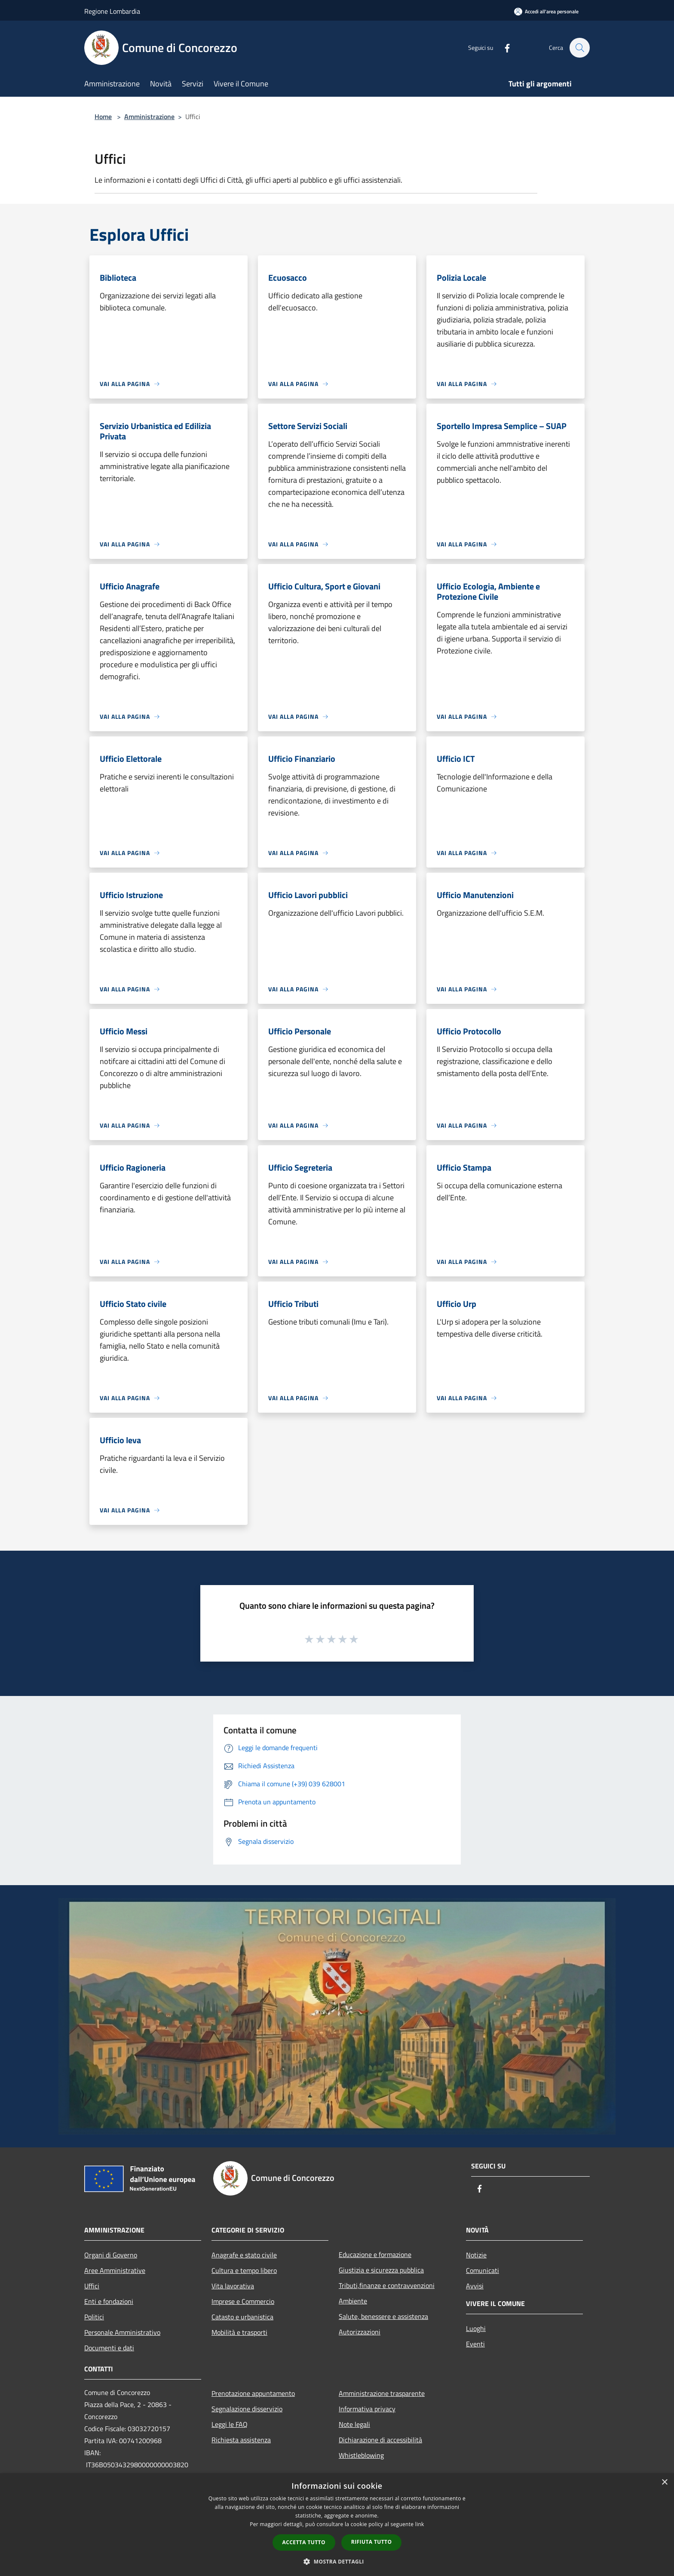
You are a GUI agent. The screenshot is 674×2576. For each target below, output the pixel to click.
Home (103, 116)
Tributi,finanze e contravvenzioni (387, 2285)
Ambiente (353, 2301)
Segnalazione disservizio (246, 2409)
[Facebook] (503, 47)
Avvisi (475, 2286)
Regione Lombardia (112, 11)
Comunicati (482, 2270)
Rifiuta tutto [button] (371, 2541)
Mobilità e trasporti (239, 2332)
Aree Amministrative (114, 2270)
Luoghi (476, 2328)
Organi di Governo (110, 2255)
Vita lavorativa (232, 2286)
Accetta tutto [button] (303, 2542)
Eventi (475, 2344)
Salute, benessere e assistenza (383, 2316)
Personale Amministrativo (122, 2332)
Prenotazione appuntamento (253, 2393)
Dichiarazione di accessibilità (380, 2440)
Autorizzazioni (359, 2332)
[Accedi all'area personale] (546, 11)
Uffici (91, 2286)
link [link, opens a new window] (419, 2524)
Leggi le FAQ (229, 2424)
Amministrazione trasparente (382, 2393)
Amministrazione (149, 116)
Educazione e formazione (375, 2254)
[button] (337, 2561)
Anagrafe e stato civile (244, 2255)
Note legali (354, 2424)
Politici (94, 2317)
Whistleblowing (361, 2455)
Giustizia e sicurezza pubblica (381, 2270)
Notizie (476, 2255)
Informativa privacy (367, 2409)
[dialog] (337, 2524)
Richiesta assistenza (241, 2440)
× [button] (664, 2482)
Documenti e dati (109, 2348)
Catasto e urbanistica (242, 2317)
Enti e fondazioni (108, 2301)
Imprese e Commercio (242, 2301)
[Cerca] (579, 47)
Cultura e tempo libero (244, 2270)
